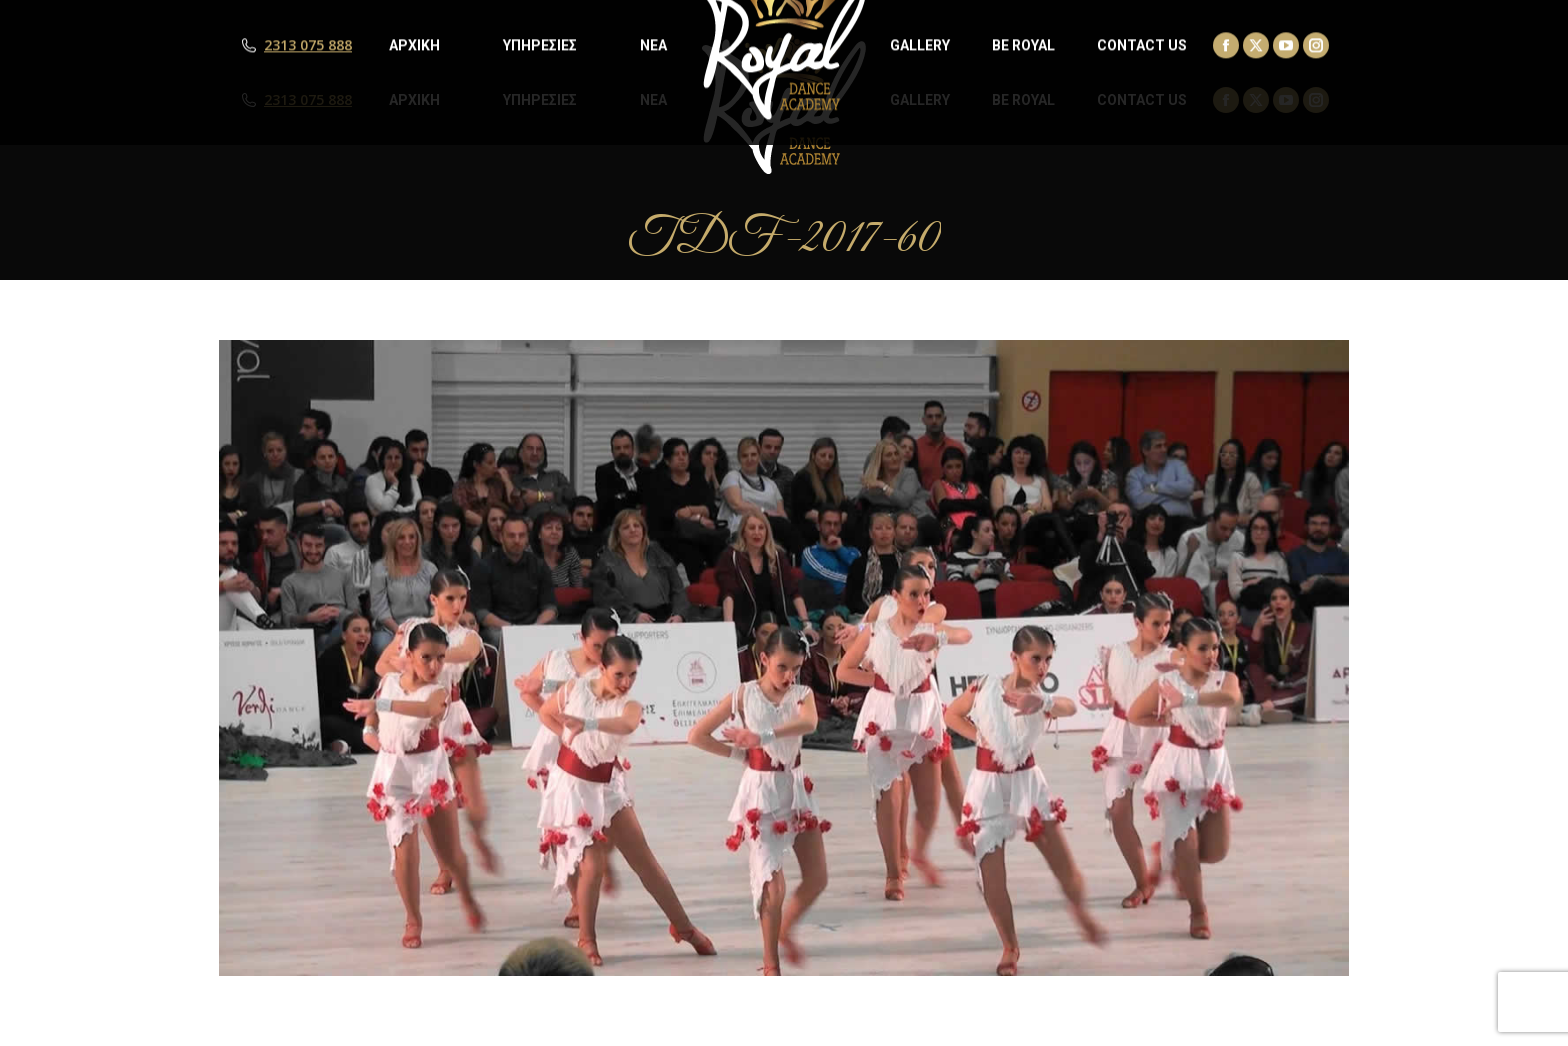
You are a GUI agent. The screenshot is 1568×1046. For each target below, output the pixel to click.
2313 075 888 (308, 100)
